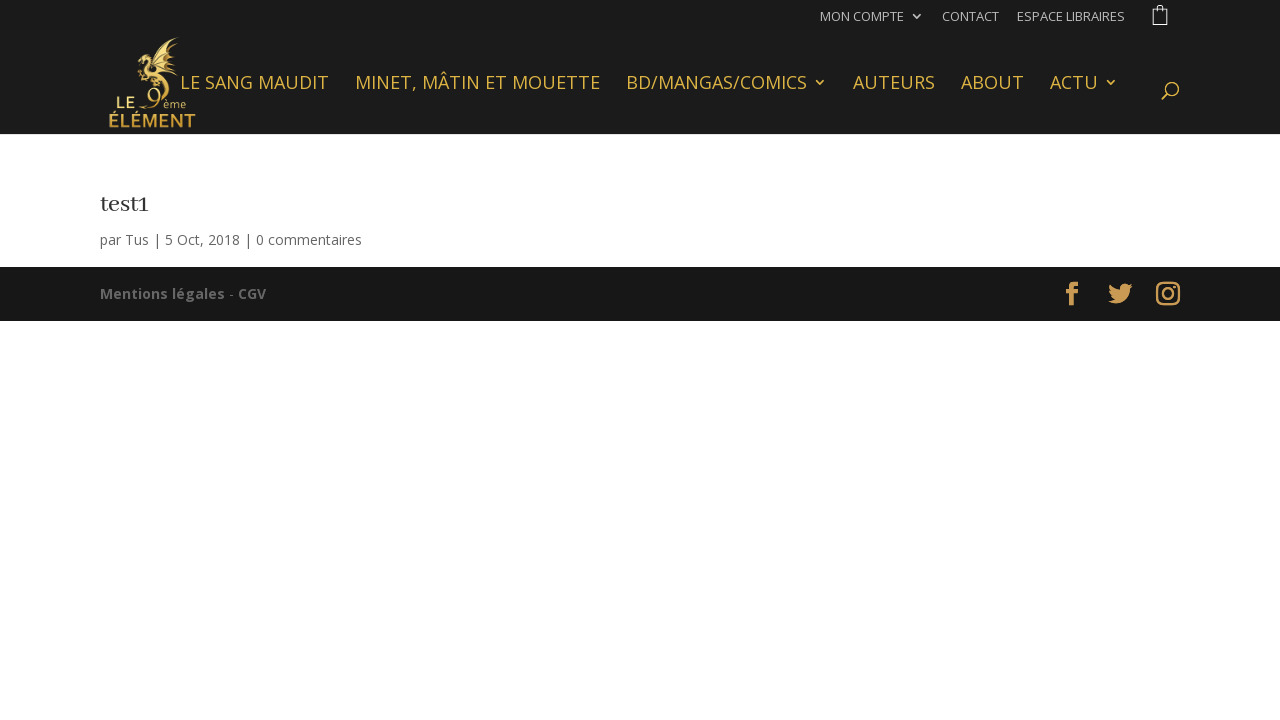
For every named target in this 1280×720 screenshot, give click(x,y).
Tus (137, 239)
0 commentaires (309, 239)
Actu (1074, 84)
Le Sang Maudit (254, 84)
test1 (124, 204)
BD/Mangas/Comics (716, 84)
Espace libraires (1071, 17)
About (992, 84)
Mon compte (862, 17)
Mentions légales (162, 293)
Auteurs (894, 84)
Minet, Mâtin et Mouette (477, 84)
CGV (252, 293)
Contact (970, 17)
